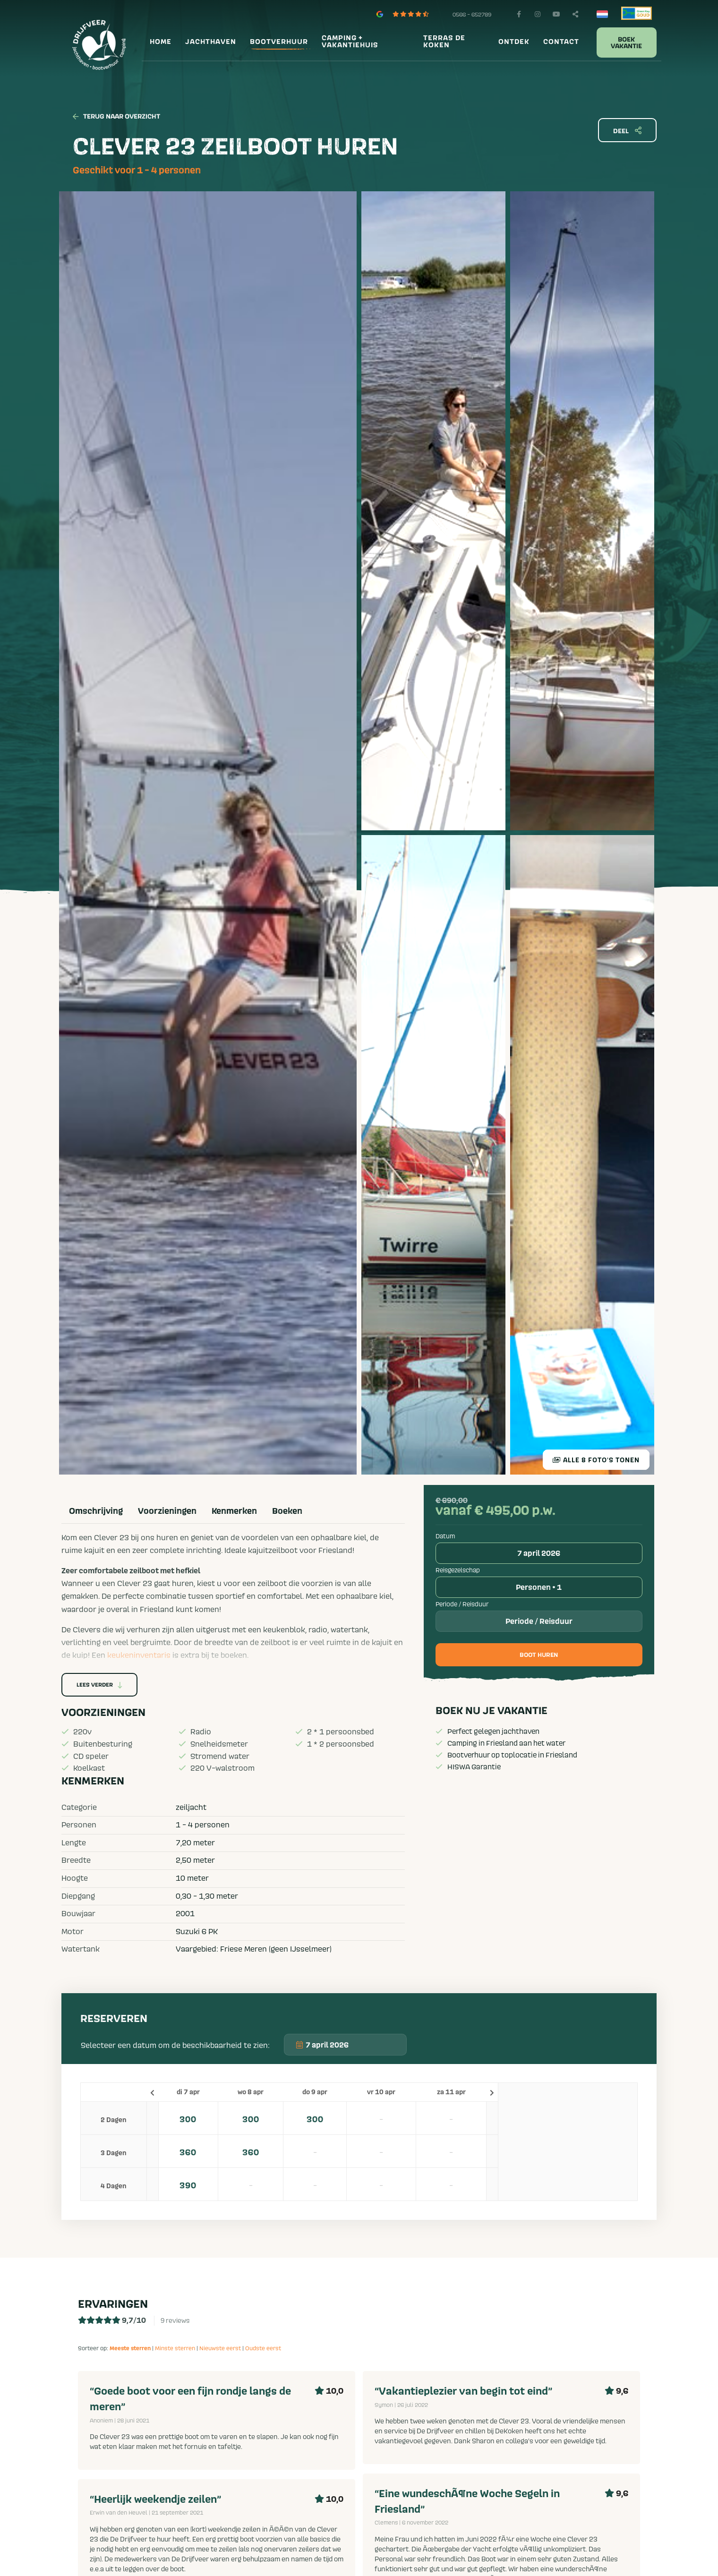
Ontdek (514, 42)
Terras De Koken (444, 42)
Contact (561, 42)
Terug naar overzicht (116, 116)
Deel (627, 131)
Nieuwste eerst (220, 2348)
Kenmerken (234, 1511)
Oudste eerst (263, 2348)
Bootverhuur (279, 42)
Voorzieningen (167, 1511)
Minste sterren (175, 2348)
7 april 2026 (538, 1553)
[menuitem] (159, 42)
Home (160, 42)
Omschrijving (96, 1511)
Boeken (287, 1511)
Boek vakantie (626, 43)
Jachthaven (210, 42)
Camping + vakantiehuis (350, 42)
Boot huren (539, 1655)
